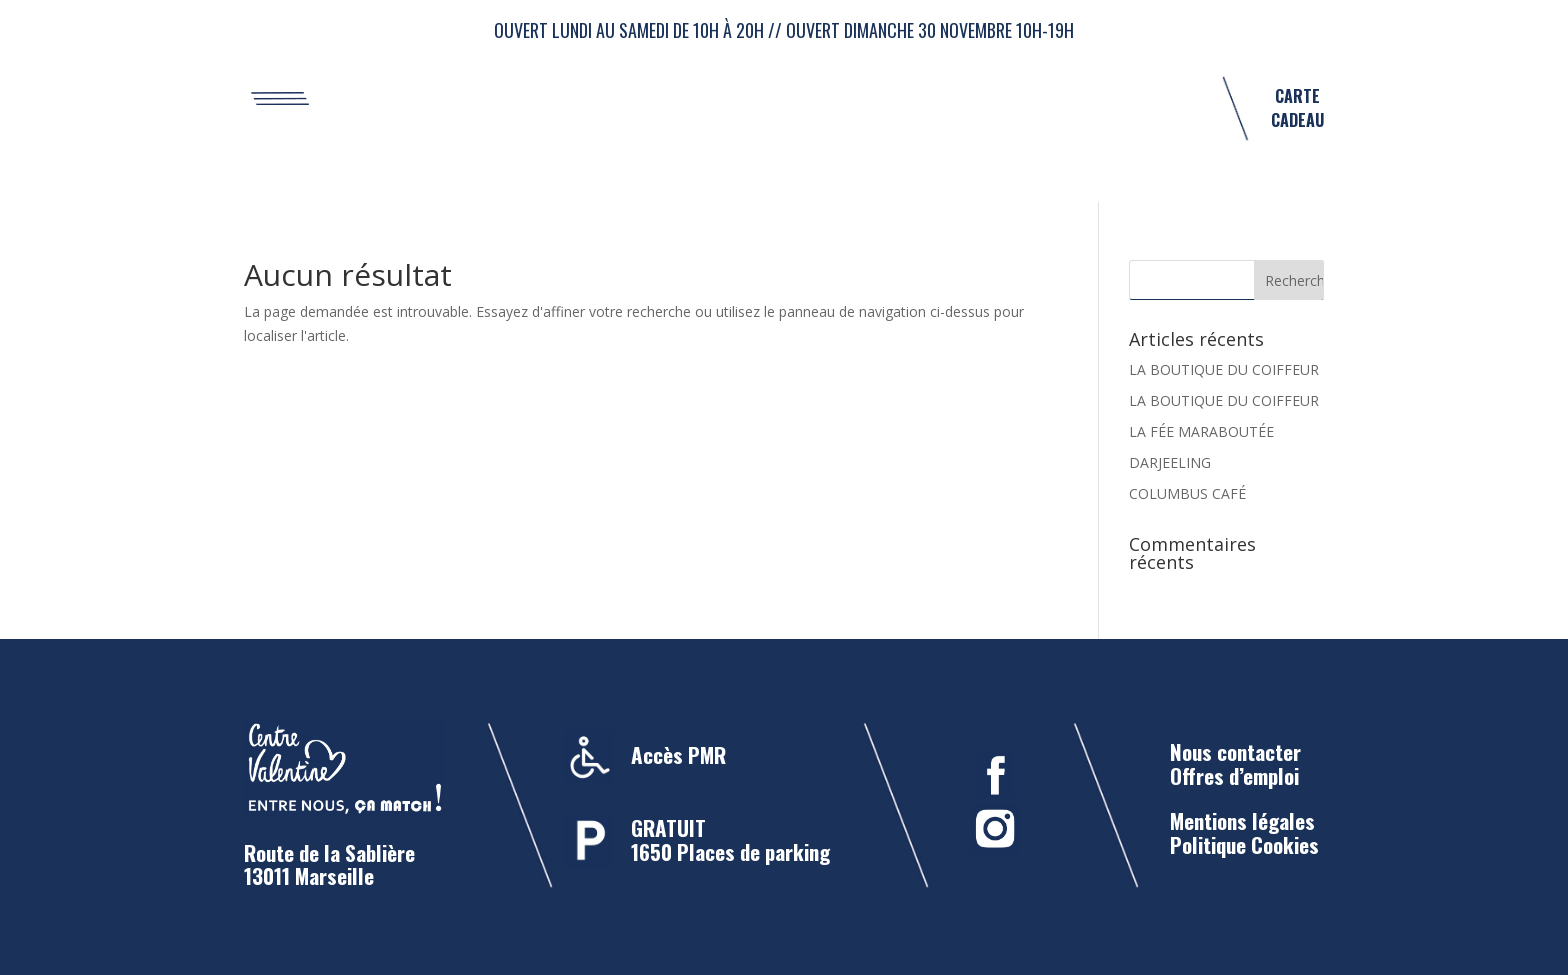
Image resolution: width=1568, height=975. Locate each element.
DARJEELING (1170, 462)
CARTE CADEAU (1297, 108)
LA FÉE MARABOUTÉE (1201, 431)
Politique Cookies (1244, 844)
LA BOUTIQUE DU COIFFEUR (1224, 369)
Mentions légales (1242, 820)
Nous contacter (1235, 751)
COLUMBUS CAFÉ (1187, 493)
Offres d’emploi (1234, 775)
